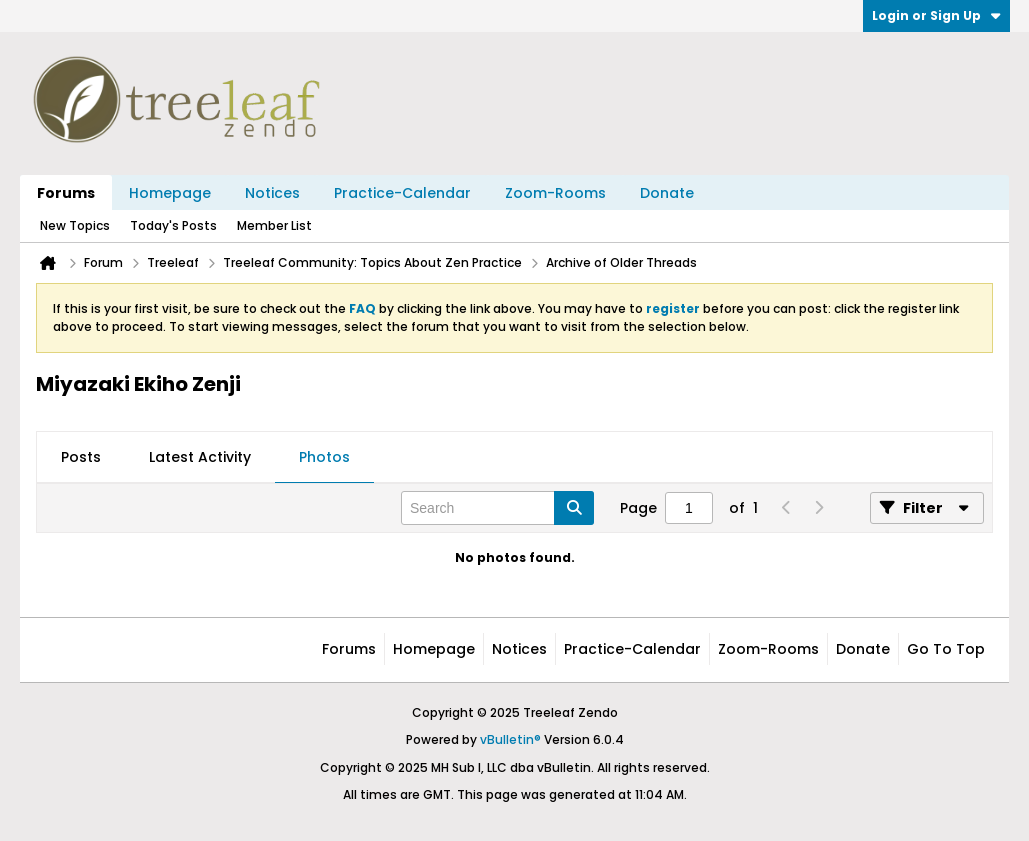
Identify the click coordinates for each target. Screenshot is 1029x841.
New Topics (75, 225)
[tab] (81, 458)
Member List (274, 225)
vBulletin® (510, 739)
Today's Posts (173, 225)
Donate (667, 193)
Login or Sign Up (936, 15)
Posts (81, 457)
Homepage (170, 193)
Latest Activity (200, 457)
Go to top (946, 649)
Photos (324, 457)
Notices (272, 193)
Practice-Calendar (402, 193)
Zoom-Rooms (555, 193)
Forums (66, 193)
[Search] (497, 508)
